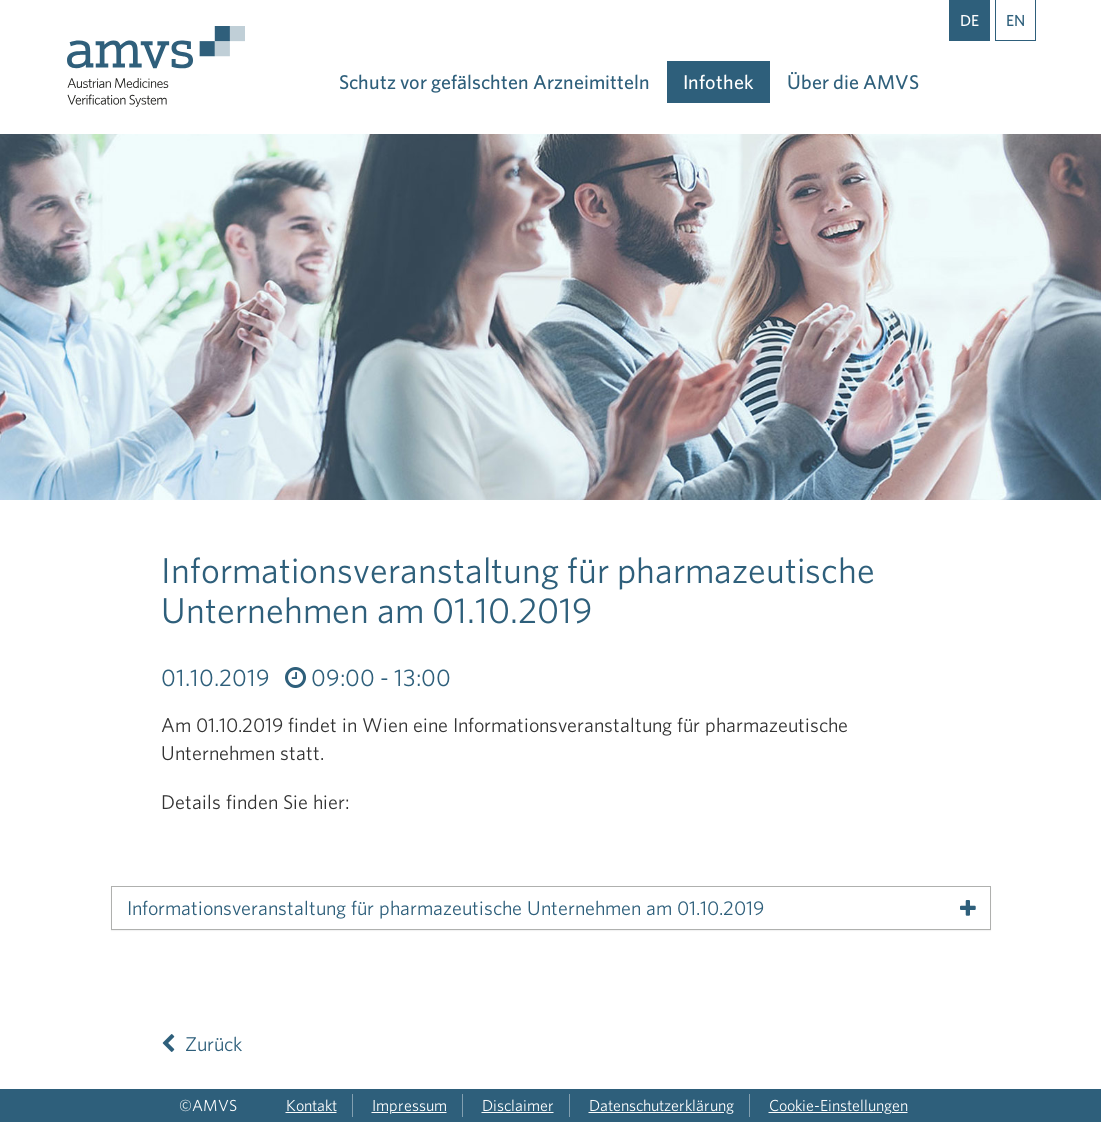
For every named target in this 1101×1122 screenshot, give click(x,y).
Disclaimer (518, 1105)
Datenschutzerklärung (661, 1105)
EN (1015, 20)
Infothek (718, 81)
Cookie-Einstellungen (838, 1105)
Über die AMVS (853, 81)
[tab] (551, 908)
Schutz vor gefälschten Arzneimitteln (494, 81)
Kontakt (311, 1105)
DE (969, 20)
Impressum (409, 1105)
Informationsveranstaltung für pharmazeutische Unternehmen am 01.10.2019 (445, 908)
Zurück (201, 1043)
